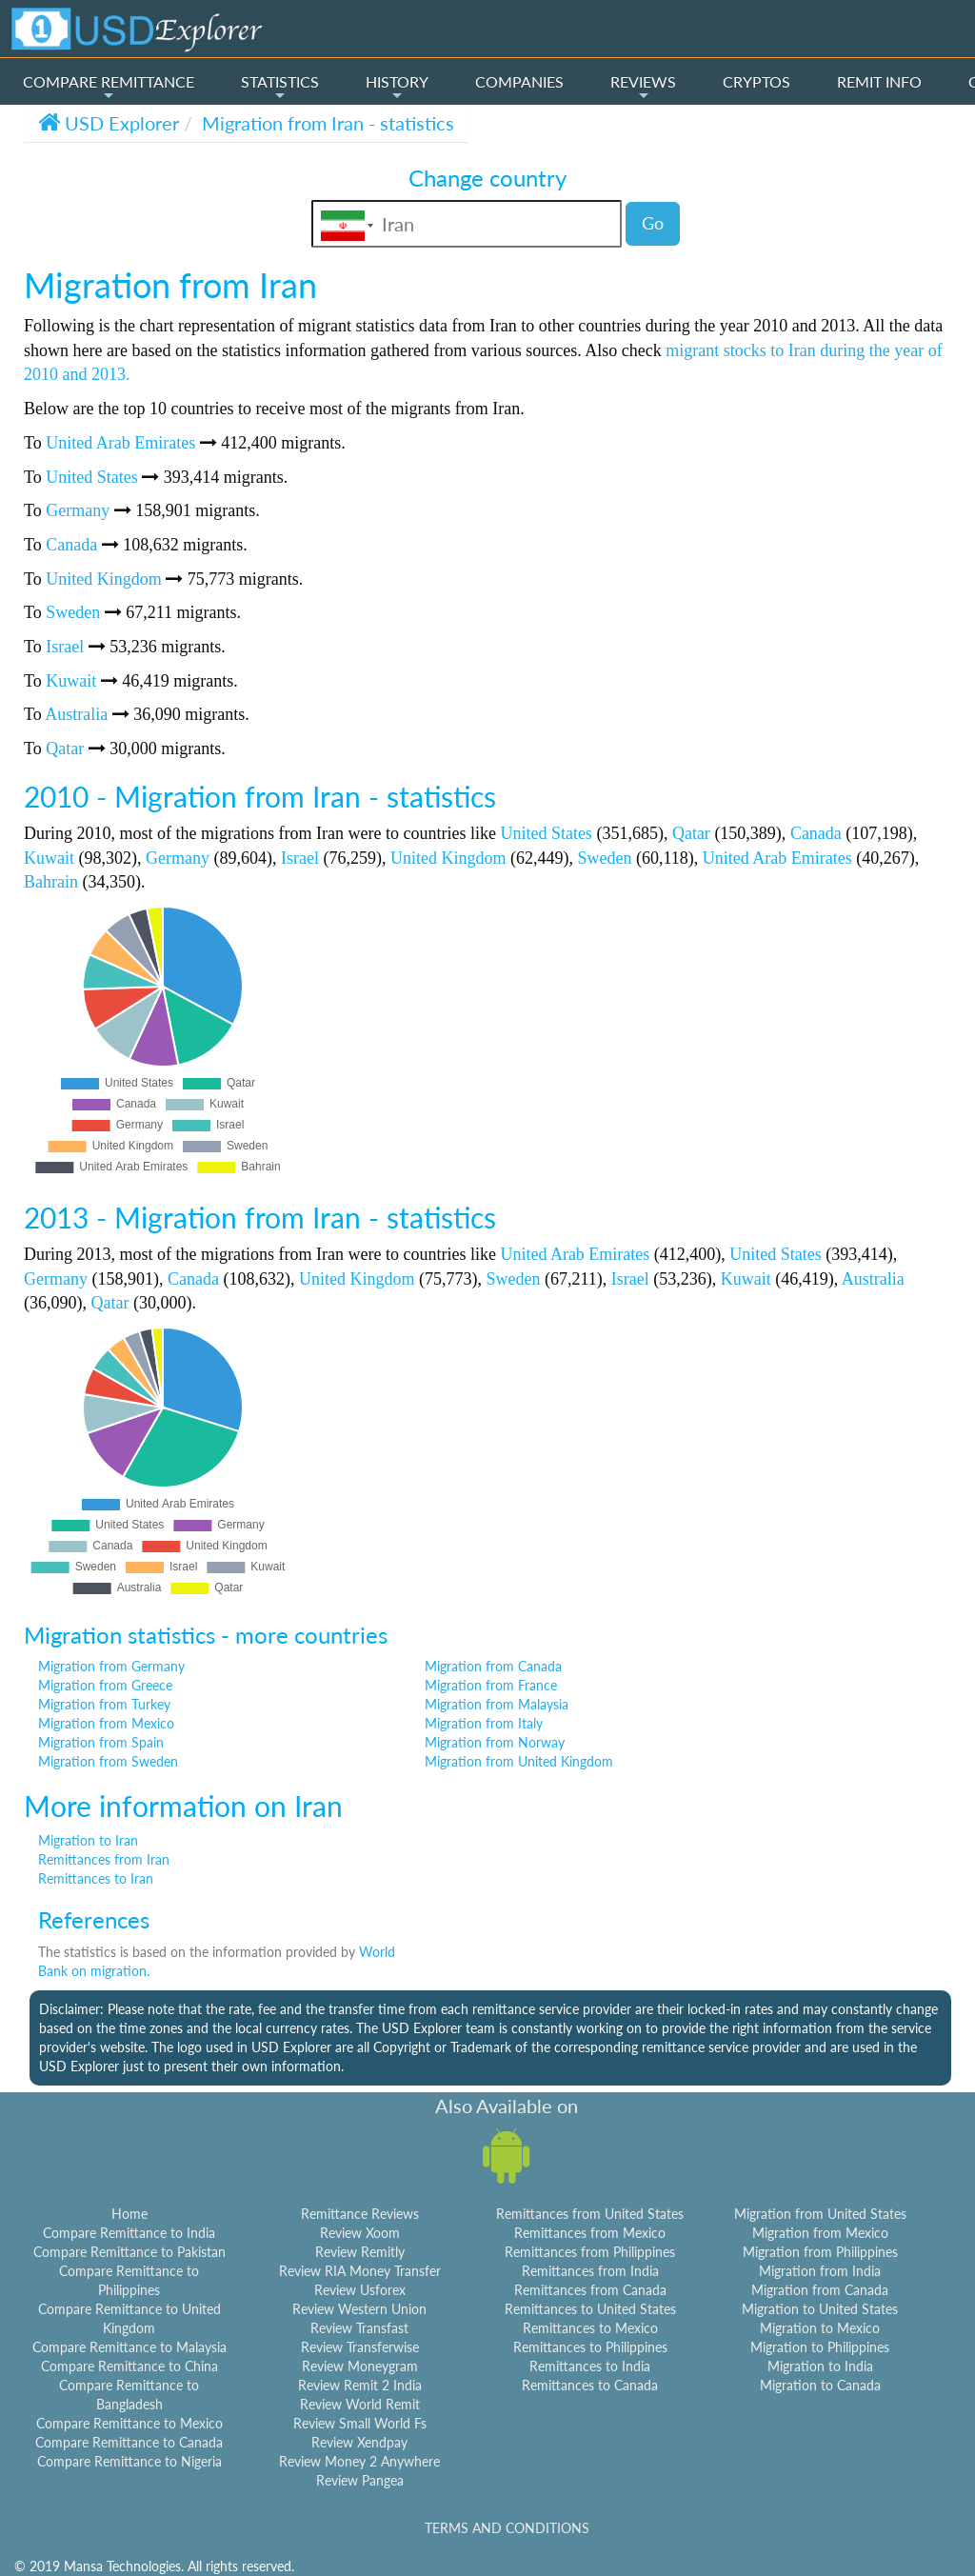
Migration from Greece (105, 1685)
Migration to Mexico (820, 2328)
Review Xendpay (359, 2442)
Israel (65, 646)
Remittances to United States (590, 2309)
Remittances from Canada (590, 2290)
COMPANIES (519, 81)
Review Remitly (360, 2252)
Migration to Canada (820, 2385)
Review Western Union (359, 2309)
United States (92, 477)
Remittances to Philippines (590, 2347)
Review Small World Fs (360, 2423)
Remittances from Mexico (590, 2233)
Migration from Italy (484, 1723)
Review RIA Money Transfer (360, 2271)
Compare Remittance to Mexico (129, 2423)
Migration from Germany (111, 1666)
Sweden (73, 612)
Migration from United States (820, 2214)
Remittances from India (590, 2271)
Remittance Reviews (360, 2214)
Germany (77, 510)
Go (653, 222)
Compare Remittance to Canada (129, 2442)
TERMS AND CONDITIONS (507, 2528)
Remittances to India (589, 2366)
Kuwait (71, 680)
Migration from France (491, 1685)
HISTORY (397, 87)
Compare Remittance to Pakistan (129, 2252)
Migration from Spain (101, 1742)
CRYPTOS (756, 81)
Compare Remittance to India (129, 2233)
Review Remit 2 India (360, 2385)
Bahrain (51, 881)
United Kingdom (104, 579)
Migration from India (820, 2271)
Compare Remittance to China (129, 2366)
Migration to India (820, 2366)
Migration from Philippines (820, 2252)
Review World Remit (360, 2404)
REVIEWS (643, 87)
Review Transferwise (360, 2347)
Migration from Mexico (106, 1723)
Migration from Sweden (108, 1761)
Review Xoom (360, 2233)
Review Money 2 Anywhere (359, 2461)
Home (129, 2214)
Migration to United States (820, 2309)
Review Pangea (360, 2480)
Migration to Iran (88, 1840)
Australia (76, 714)
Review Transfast (359, 2328)
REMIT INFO (879, 81)
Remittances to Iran (95, 1878)
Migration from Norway (495, 1742)
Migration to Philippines (819, 2347)
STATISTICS (280, 87)
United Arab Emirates (120, 442)
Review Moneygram (360, 2366)
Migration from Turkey (104, 1704)
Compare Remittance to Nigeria (129, 2461)
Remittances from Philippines (590, 2252)
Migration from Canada (493, 1666)
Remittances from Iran (103, 1859)
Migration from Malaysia (496, 1704)
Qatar (65, 748)
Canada (71, 544)
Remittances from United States (590, 2214)
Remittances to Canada (590, 2385)
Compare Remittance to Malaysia (129, 2347)
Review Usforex (360, 2290)
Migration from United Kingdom (519, 1761)
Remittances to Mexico (590, 2328)
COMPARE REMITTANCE (108, 87)
